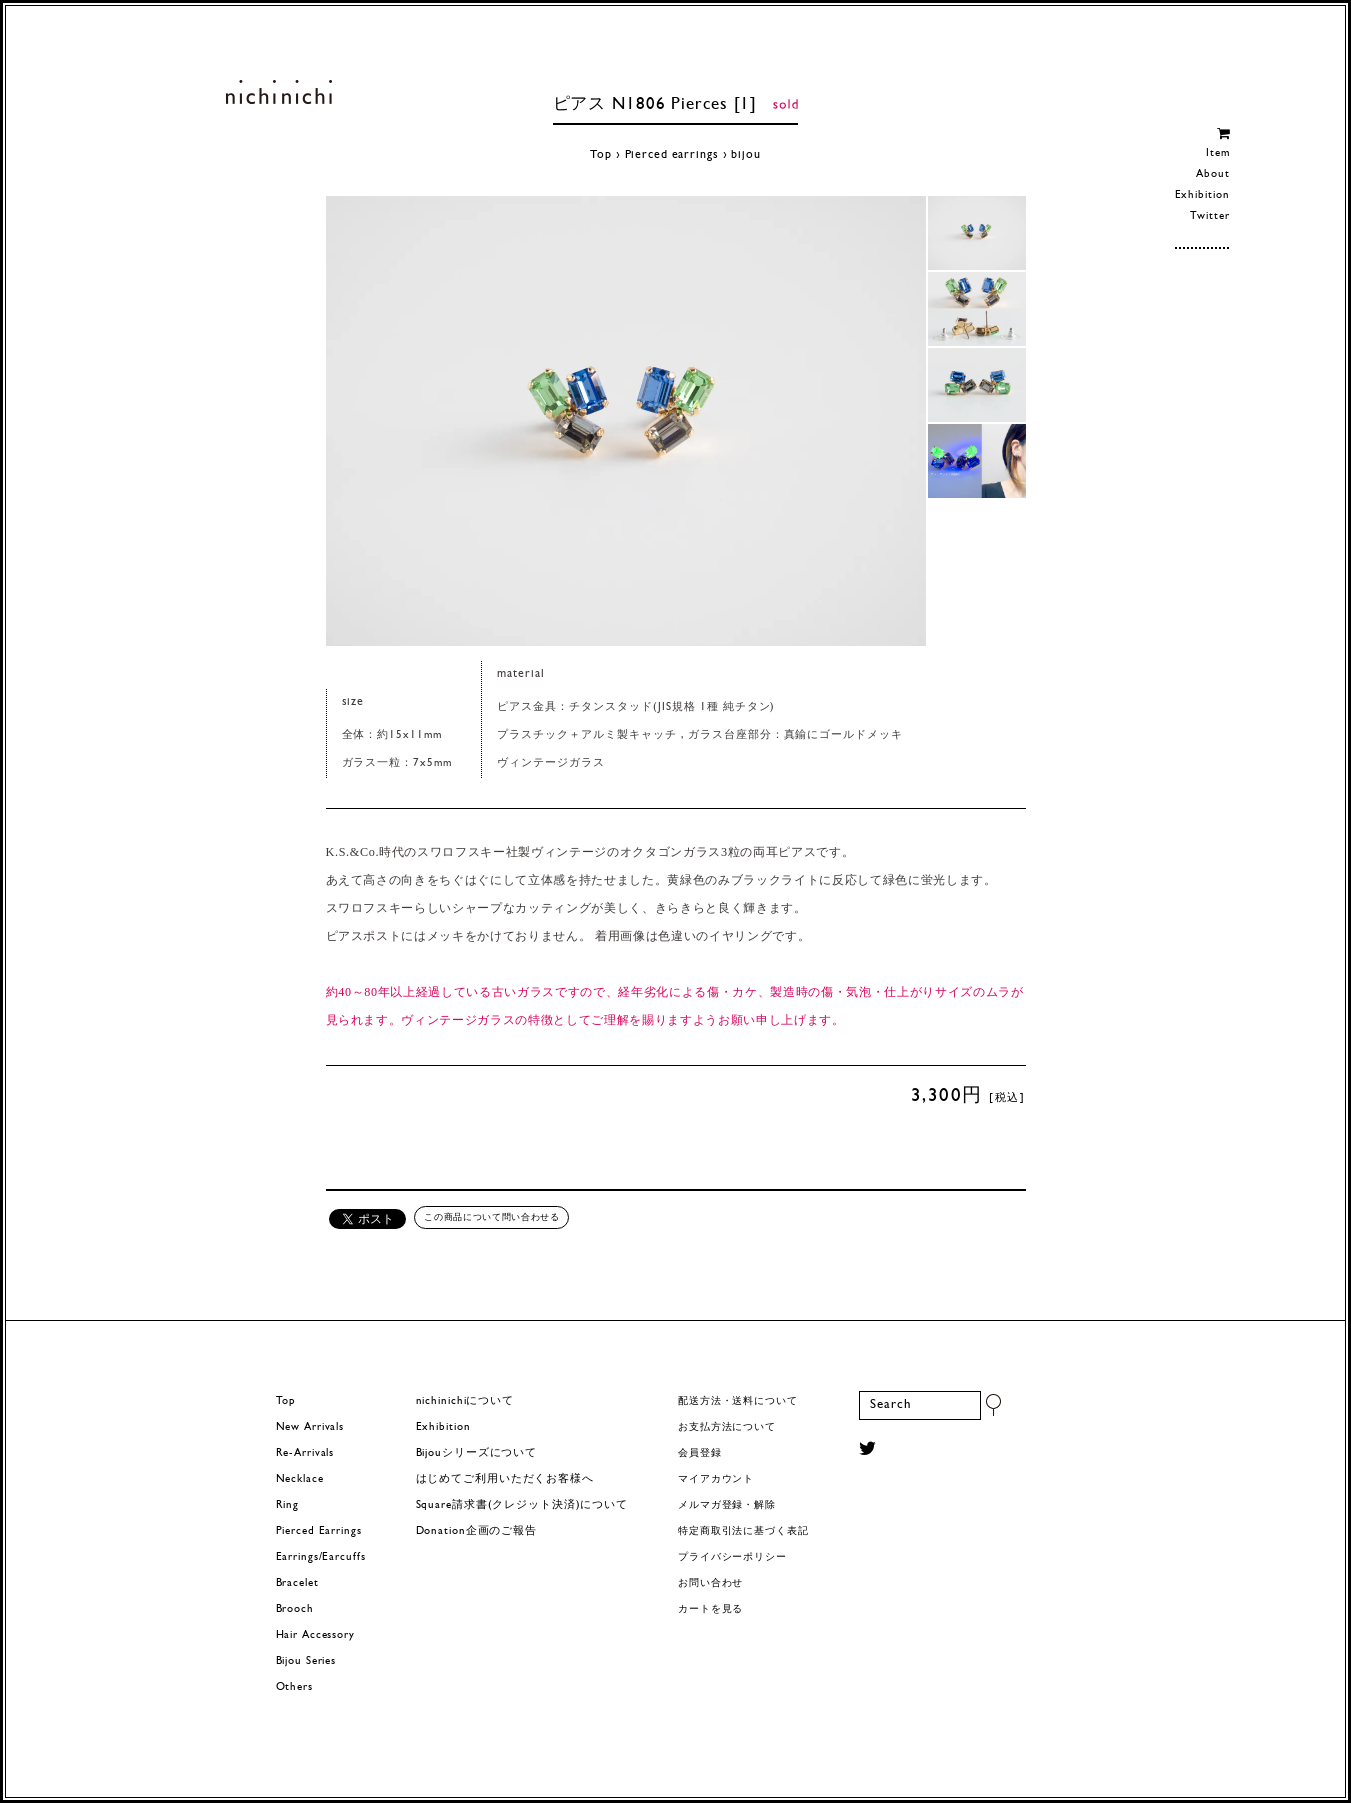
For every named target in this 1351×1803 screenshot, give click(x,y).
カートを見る (710, 1609)
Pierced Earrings (319, 1531)
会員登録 (700, 1453)
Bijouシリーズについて (477, 1453)
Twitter (1209, 216)
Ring (288, 1505)
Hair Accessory (315, 1635)
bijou (745, 155)
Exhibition (1202, 195)
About (1212, 174)
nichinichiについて (465, 1401)
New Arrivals (310, 1427)
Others (294, 1687)
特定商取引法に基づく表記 (743, 1531)
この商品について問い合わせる (491, 1217)
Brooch (295, 1609)
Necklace (300, 1479)
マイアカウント (716, 1479)
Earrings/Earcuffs (321, 1557)
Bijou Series (306, 1661)
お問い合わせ (710, 1583)
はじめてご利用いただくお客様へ (505, 1479)
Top (601, 155)
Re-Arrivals (305, 1453)
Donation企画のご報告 (476, 1531)
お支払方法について (727, 1427)
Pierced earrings (672, 155)
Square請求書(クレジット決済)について (522, 1505)
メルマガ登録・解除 (727, 1505)
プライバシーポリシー (732, 1557)
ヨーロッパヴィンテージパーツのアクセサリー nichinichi (279, 92)
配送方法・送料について (738, 1401)
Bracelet (297, 1583)
